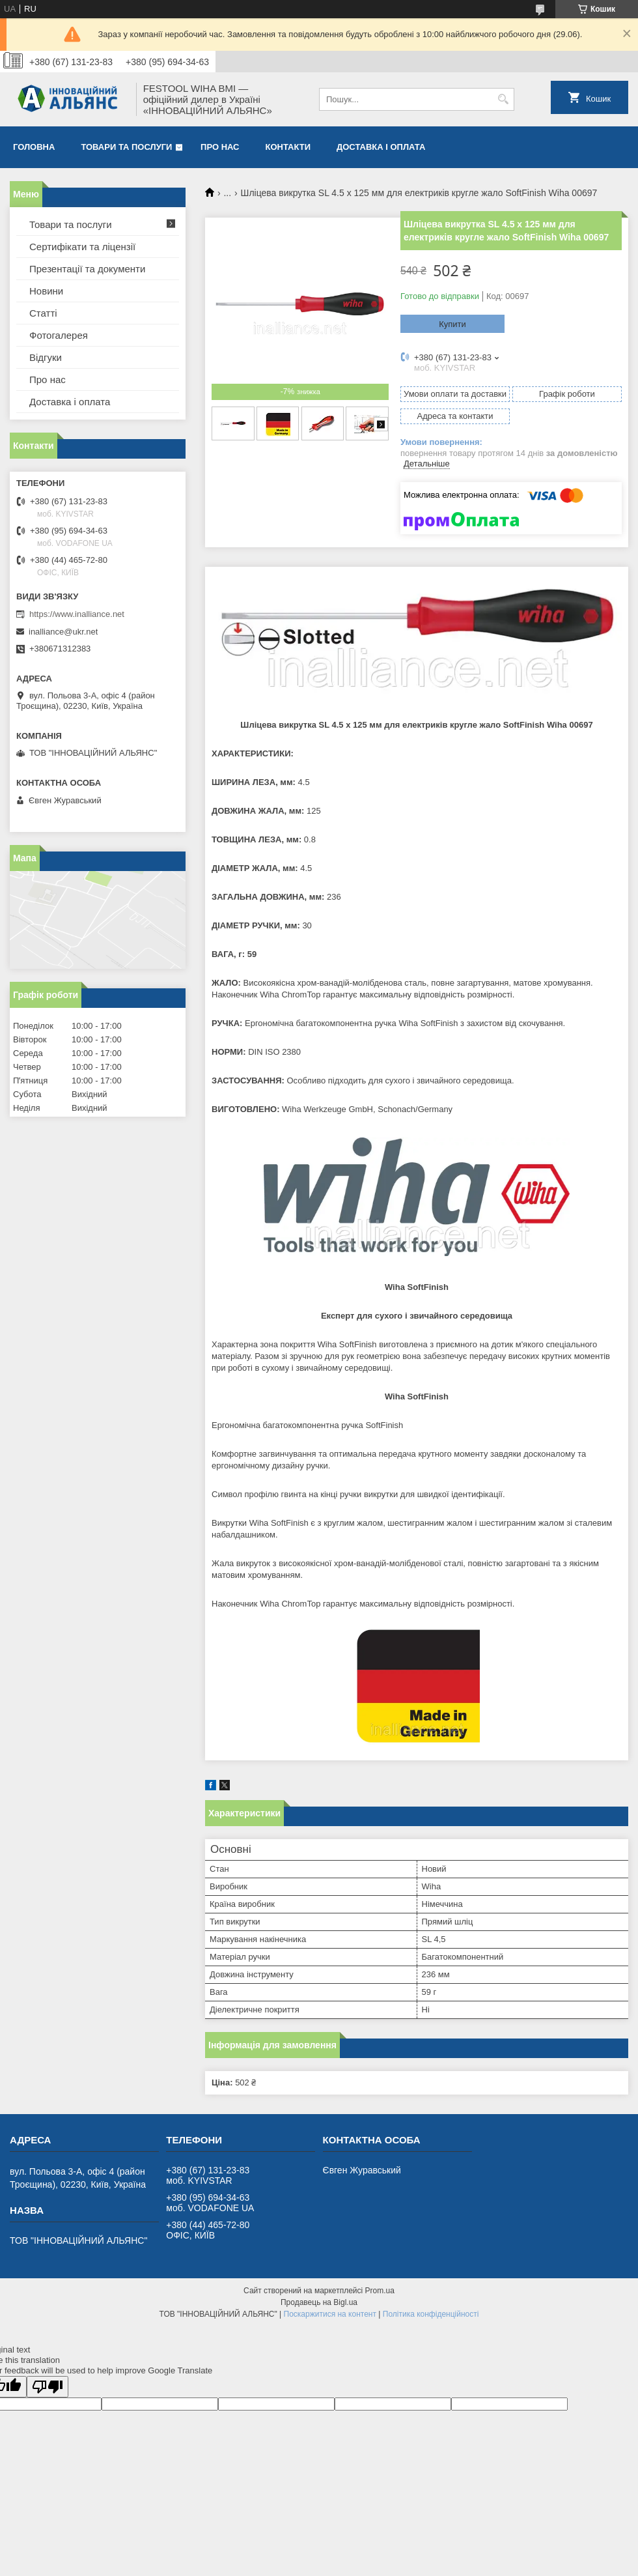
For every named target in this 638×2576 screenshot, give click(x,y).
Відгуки (45, 357)
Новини (46, 290)
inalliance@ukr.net (63, 632)
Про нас (220, 147)
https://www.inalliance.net (76, 614)
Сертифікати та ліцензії (82, 246)
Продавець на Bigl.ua (319, 2302)
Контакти (288, 147)
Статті (43, 313)
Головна (34, 147)
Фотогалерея (58, 335)
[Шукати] (503, 99)
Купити (452, 324)
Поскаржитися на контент (330, 2314)
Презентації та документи (87, 268)
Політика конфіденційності (431, 2314)
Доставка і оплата (381, 147)
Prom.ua (380, 2290)
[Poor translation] (47, 2386)
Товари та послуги (126, 147)
